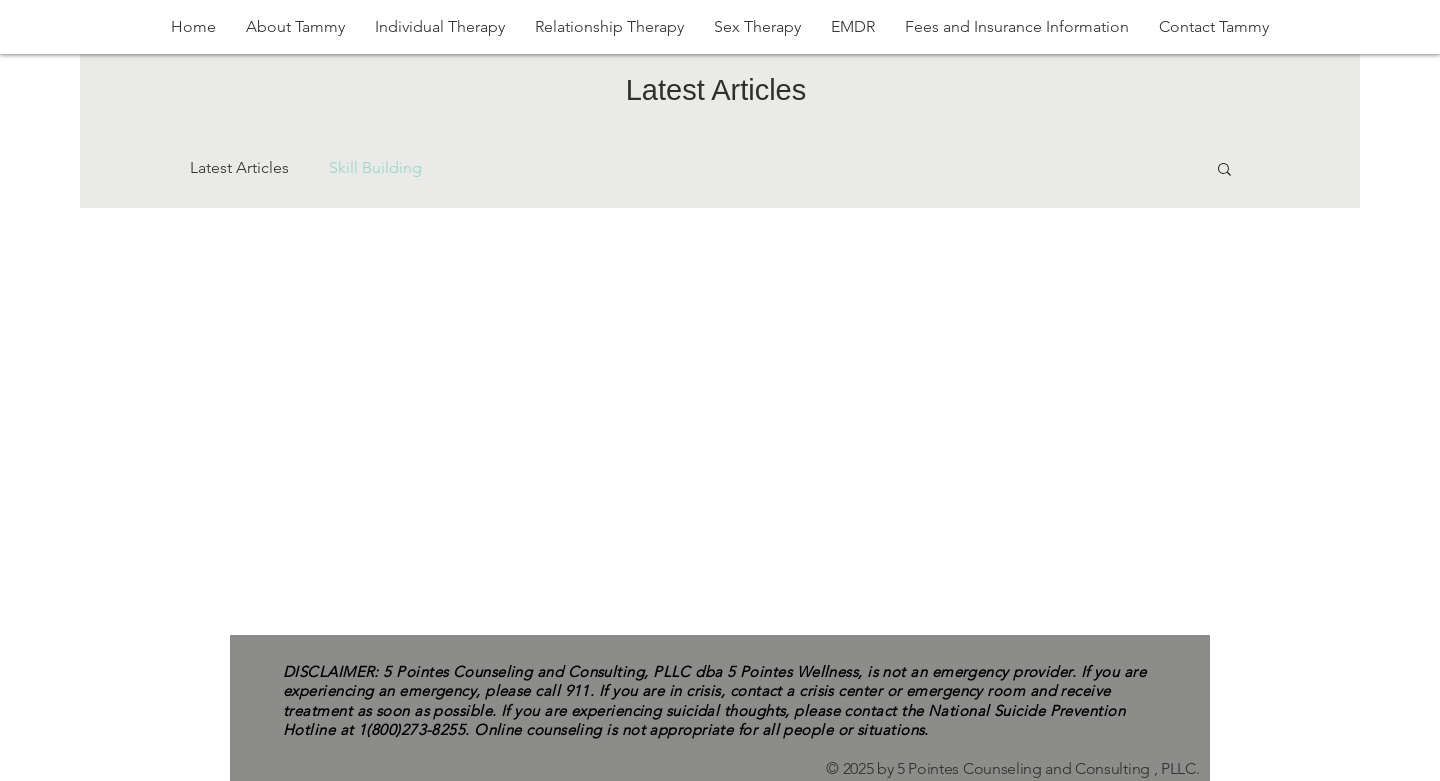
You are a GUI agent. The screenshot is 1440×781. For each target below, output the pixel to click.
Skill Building (375, 167)
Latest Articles (239, 167)
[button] (1224, 170)
